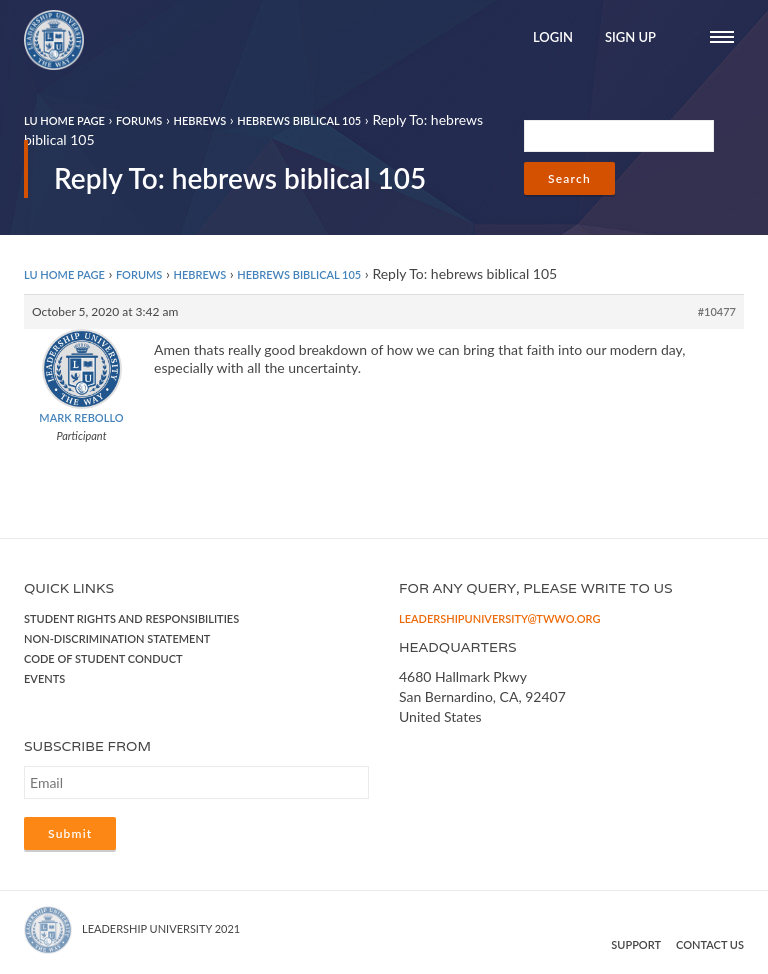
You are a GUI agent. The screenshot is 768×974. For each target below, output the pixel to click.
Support (636, 944)
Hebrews (199, 120)
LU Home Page (64, 120)
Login (553, 37)
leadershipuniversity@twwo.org (499, 618)
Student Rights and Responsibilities (131, 618)
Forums (139, 120)
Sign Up (630, 37)
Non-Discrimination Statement (117, 638)
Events (44, 678)
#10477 (717, 311)
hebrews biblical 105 (299, 120)
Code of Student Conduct (103, 658)
